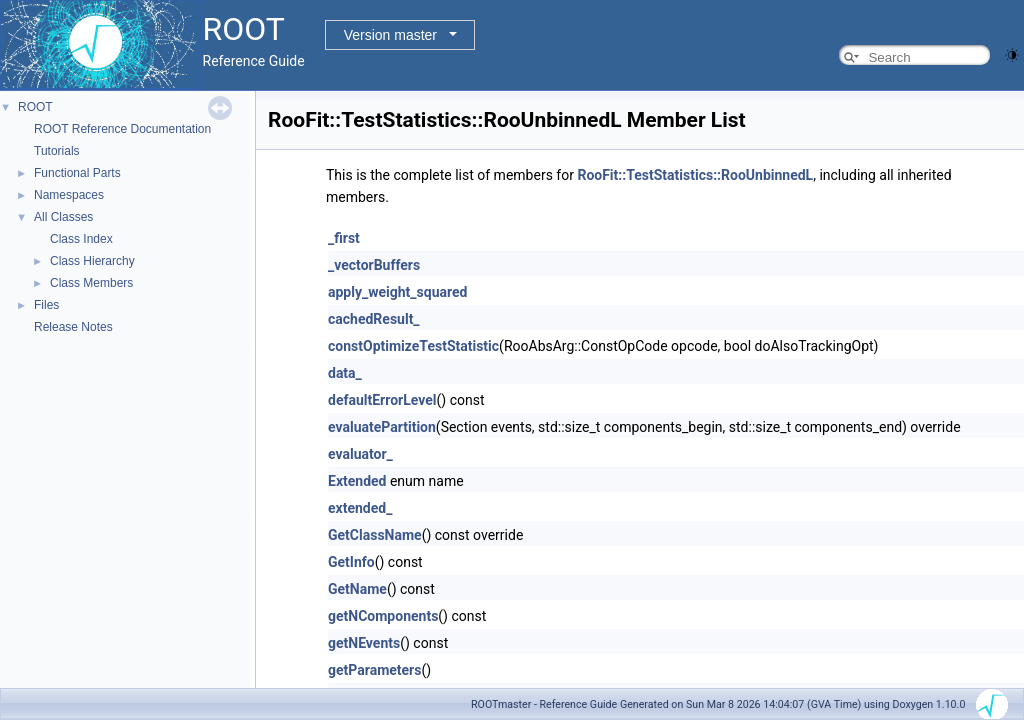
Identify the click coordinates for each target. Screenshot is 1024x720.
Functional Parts (77, 173)
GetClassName (375, 535)
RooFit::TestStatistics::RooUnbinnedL (695, 175)
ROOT (35, 107)
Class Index (81, 239)
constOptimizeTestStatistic (413, 346)
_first (344, 238)
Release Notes (73, 327)
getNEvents (364, 643)
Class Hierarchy (92, 261)
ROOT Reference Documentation (122, 129)
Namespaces (69, 195)
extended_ (360, 508)
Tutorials (57, 151)
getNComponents (383, 616)
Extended (357, 481)
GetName (357, 589)
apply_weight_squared (397, 292)
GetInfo (351, 562)
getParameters (374, 670)
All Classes (63, 217)
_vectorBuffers (374, 265)
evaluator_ (360, 454)
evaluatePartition (382, 427)
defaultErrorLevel (382, 400)
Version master (390, 35)
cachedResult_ (374, 319)
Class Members (91, 283)
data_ (345, 373)
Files (46, 305)
